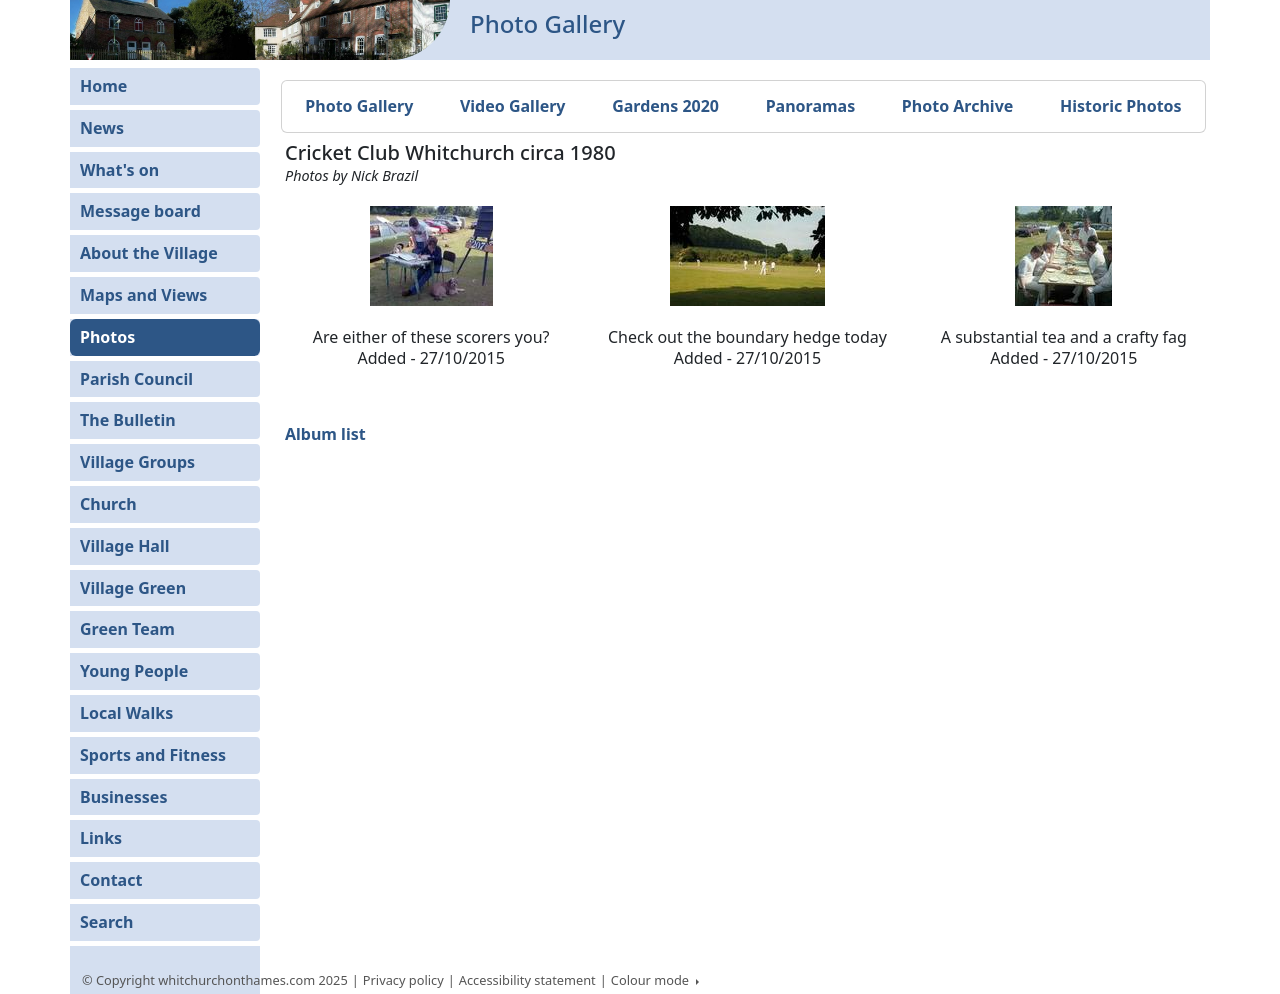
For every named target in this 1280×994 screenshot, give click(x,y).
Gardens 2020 (665, 106)
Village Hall (125, 546)
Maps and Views (143, 295)
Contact (111, 880)
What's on (119, 170)
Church (108, 504)
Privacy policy (403, 980)
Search (106, 922)
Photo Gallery (359, 106)
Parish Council (136, 379)
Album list (325, 434)
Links (101, 838)
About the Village (149, 253)
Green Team (127, 629)
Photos (107, 337)
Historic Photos (1121, 106)
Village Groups (137, 462)
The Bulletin (128, 420)
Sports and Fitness (153, 755)
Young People (134, 671)
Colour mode (652, 980)
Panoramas (811, 106)
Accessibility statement (527, 980)
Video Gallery (513, 106)
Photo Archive (957, 106)
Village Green (133, 588)
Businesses (123, 797)
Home (103, 86)
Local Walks (126, 713)
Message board (140, 211)
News (102, 128)
